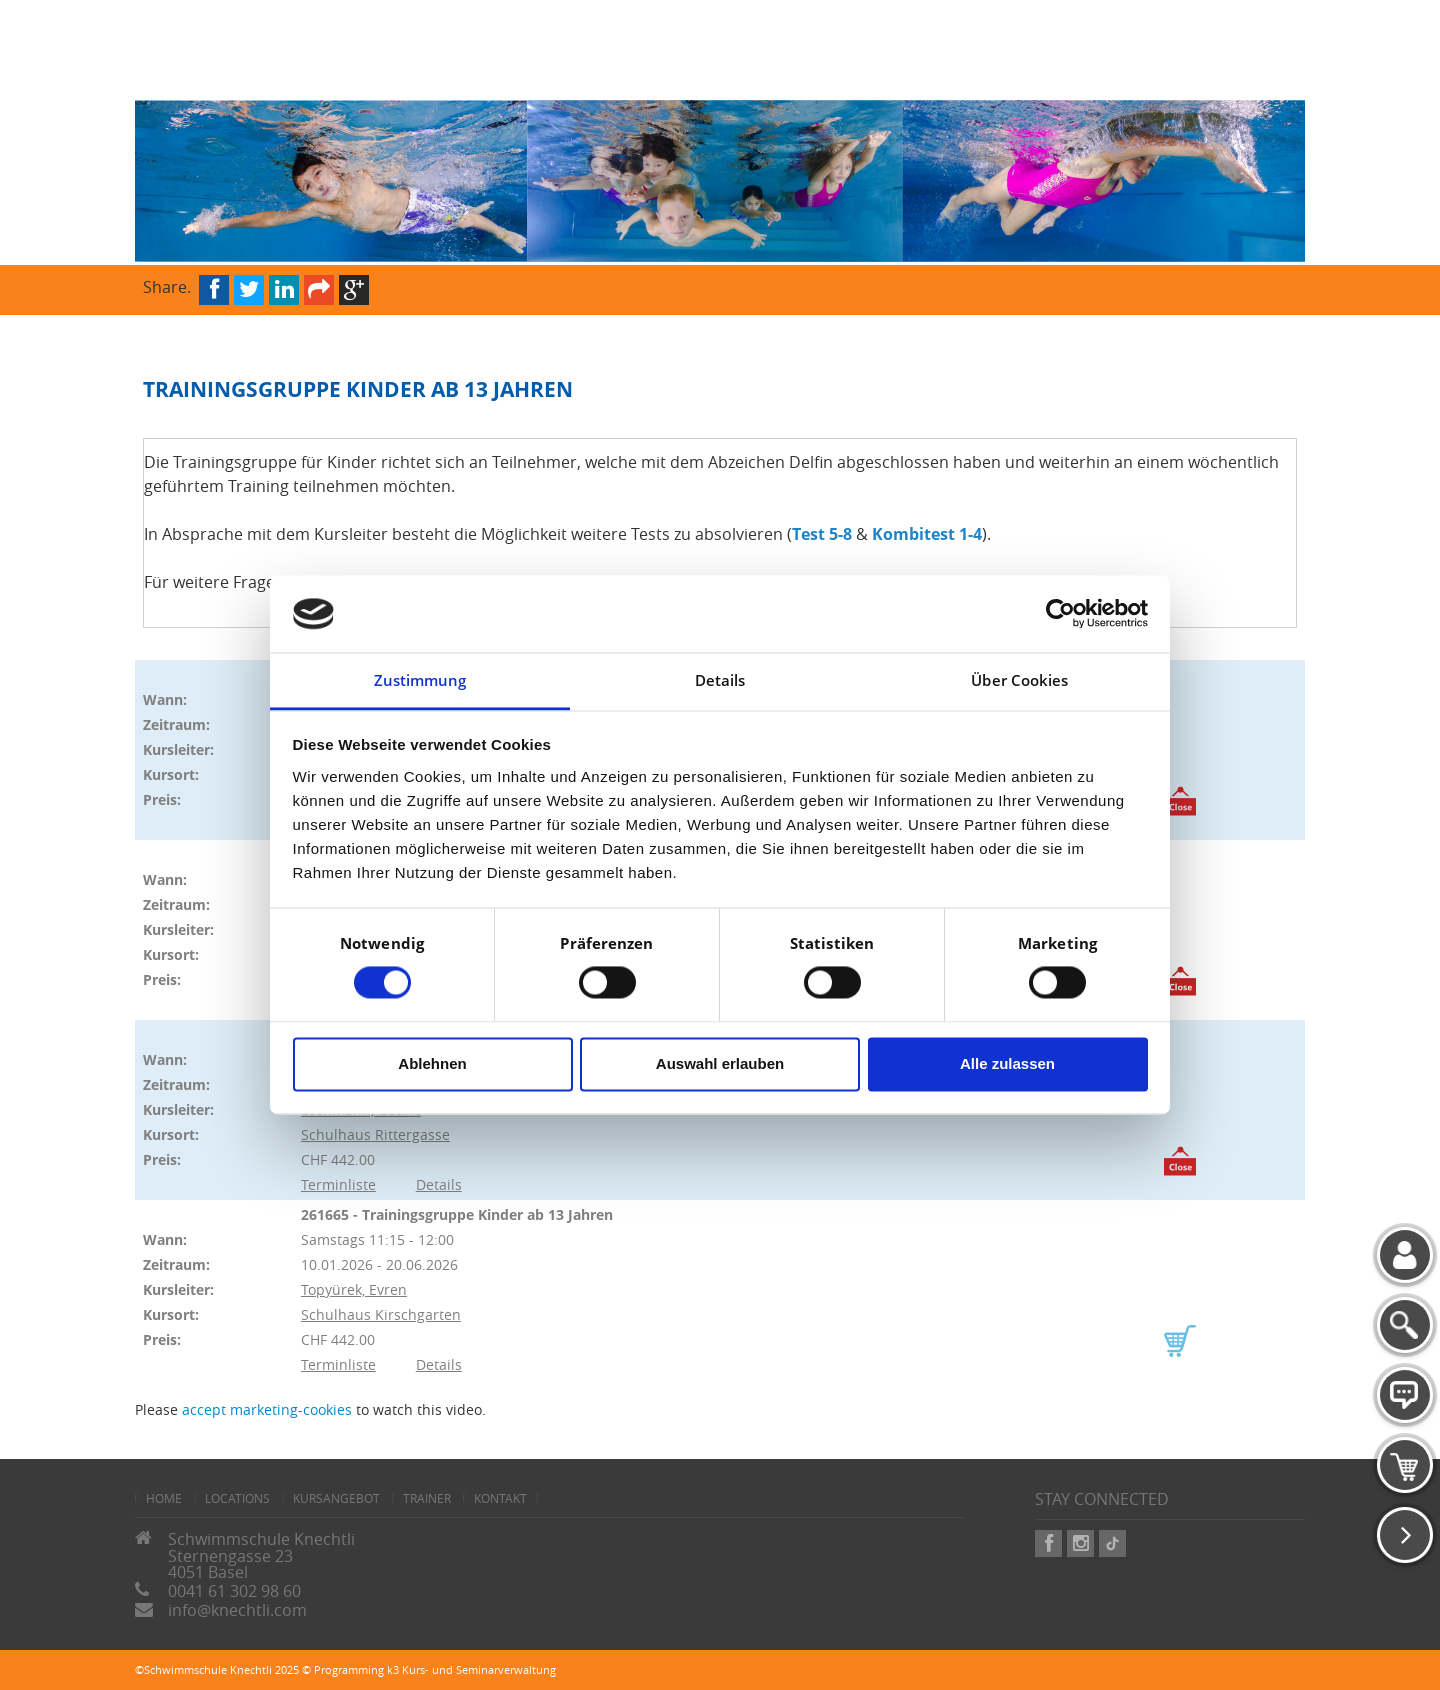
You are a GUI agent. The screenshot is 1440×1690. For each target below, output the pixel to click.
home (164, 1498)
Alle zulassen (1007, 1063)
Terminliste (338, 1184)
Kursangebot (336, 1498)
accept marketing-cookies (267, 1409)
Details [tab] (720, 680)
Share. (167, 285)
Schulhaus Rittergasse (375, 1134)
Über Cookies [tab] (1019, 680)
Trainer (427, 1498)
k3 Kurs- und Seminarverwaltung (471, 1669)
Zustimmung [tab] (420, 680)
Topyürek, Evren (354, 1289)
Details (439, 1184)
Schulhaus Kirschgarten (381, 1314)
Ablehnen (432, 1063)
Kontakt (500, 1498)
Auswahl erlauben (720, 1063)
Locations (237, 1498)
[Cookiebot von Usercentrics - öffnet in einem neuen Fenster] (1060, 614)
